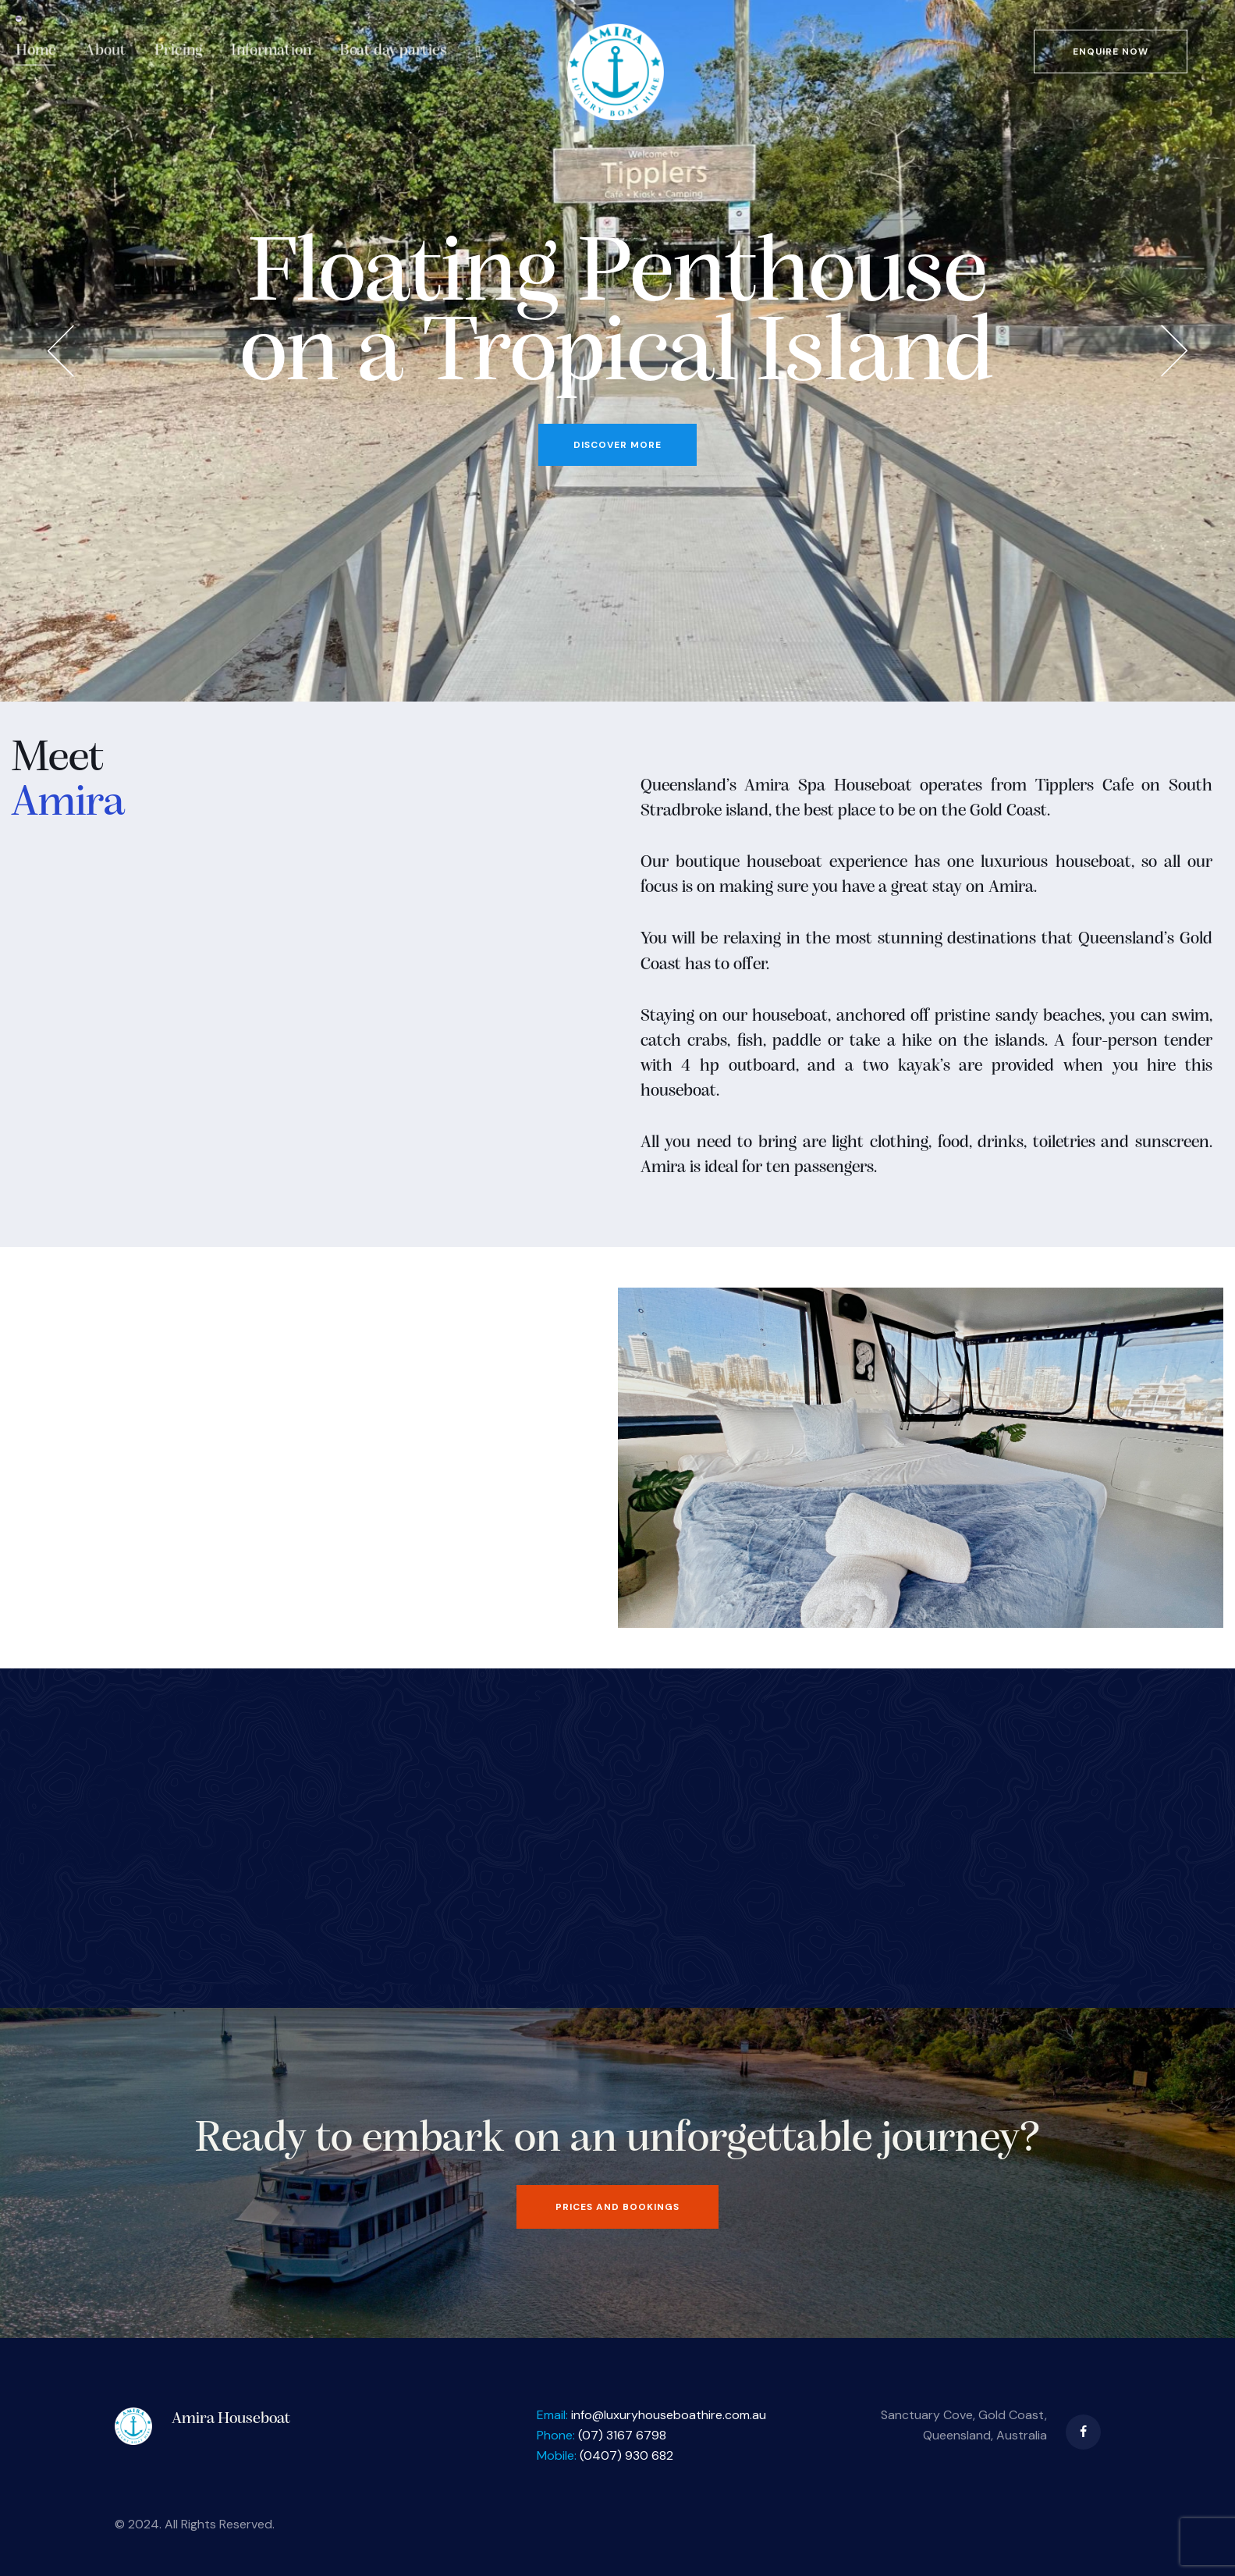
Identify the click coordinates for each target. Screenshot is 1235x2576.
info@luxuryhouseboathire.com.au (668, 2415)
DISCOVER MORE (617, 445)
